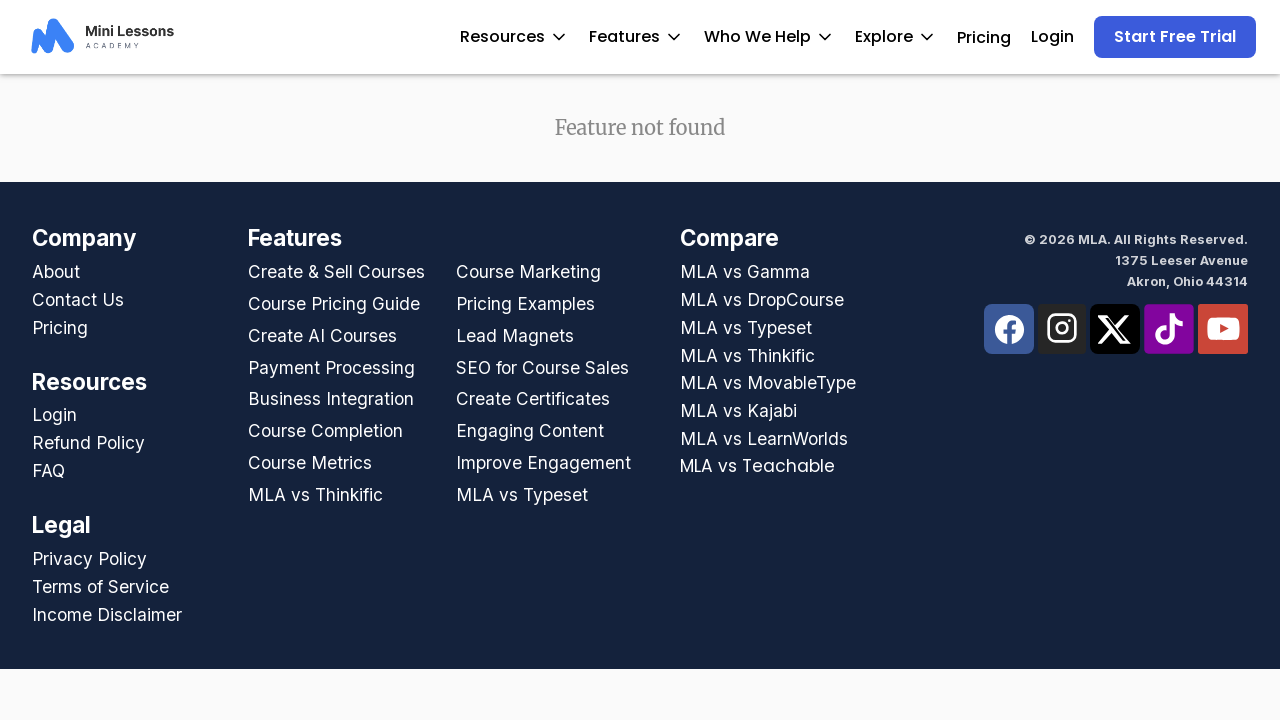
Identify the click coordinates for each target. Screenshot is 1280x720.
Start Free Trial (1175, 36)
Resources (514, 36)
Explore (896, 36)
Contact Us (78, 299)
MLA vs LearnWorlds (764, 438)
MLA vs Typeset (522, 494)
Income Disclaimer (107, 614)
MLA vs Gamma (745, 271)
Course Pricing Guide (334, 303)
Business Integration (331, 398)
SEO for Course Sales (542, 367)
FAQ (48, 470)
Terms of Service (100, 586)
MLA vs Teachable (757, 466)
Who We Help (769, 36)
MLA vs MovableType (768, 382)
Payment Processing (331, 367)
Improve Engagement (543, 462)
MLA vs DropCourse (762, 299)
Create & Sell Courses (336, 271)
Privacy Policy (89, 558)
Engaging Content (530, 430)
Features (636, 36)
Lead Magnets (515, 335)
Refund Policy (88, 442)
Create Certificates (533, 398)
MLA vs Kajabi (738, 410)
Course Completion (325, 430)
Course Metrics (310, 462)
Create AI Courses (322, 335)
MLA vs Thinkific (315, 494)
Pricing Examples (525, 303)
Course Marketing (528, 271)
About (56, 271)
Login (1052, 36)
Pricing (984, 37)
